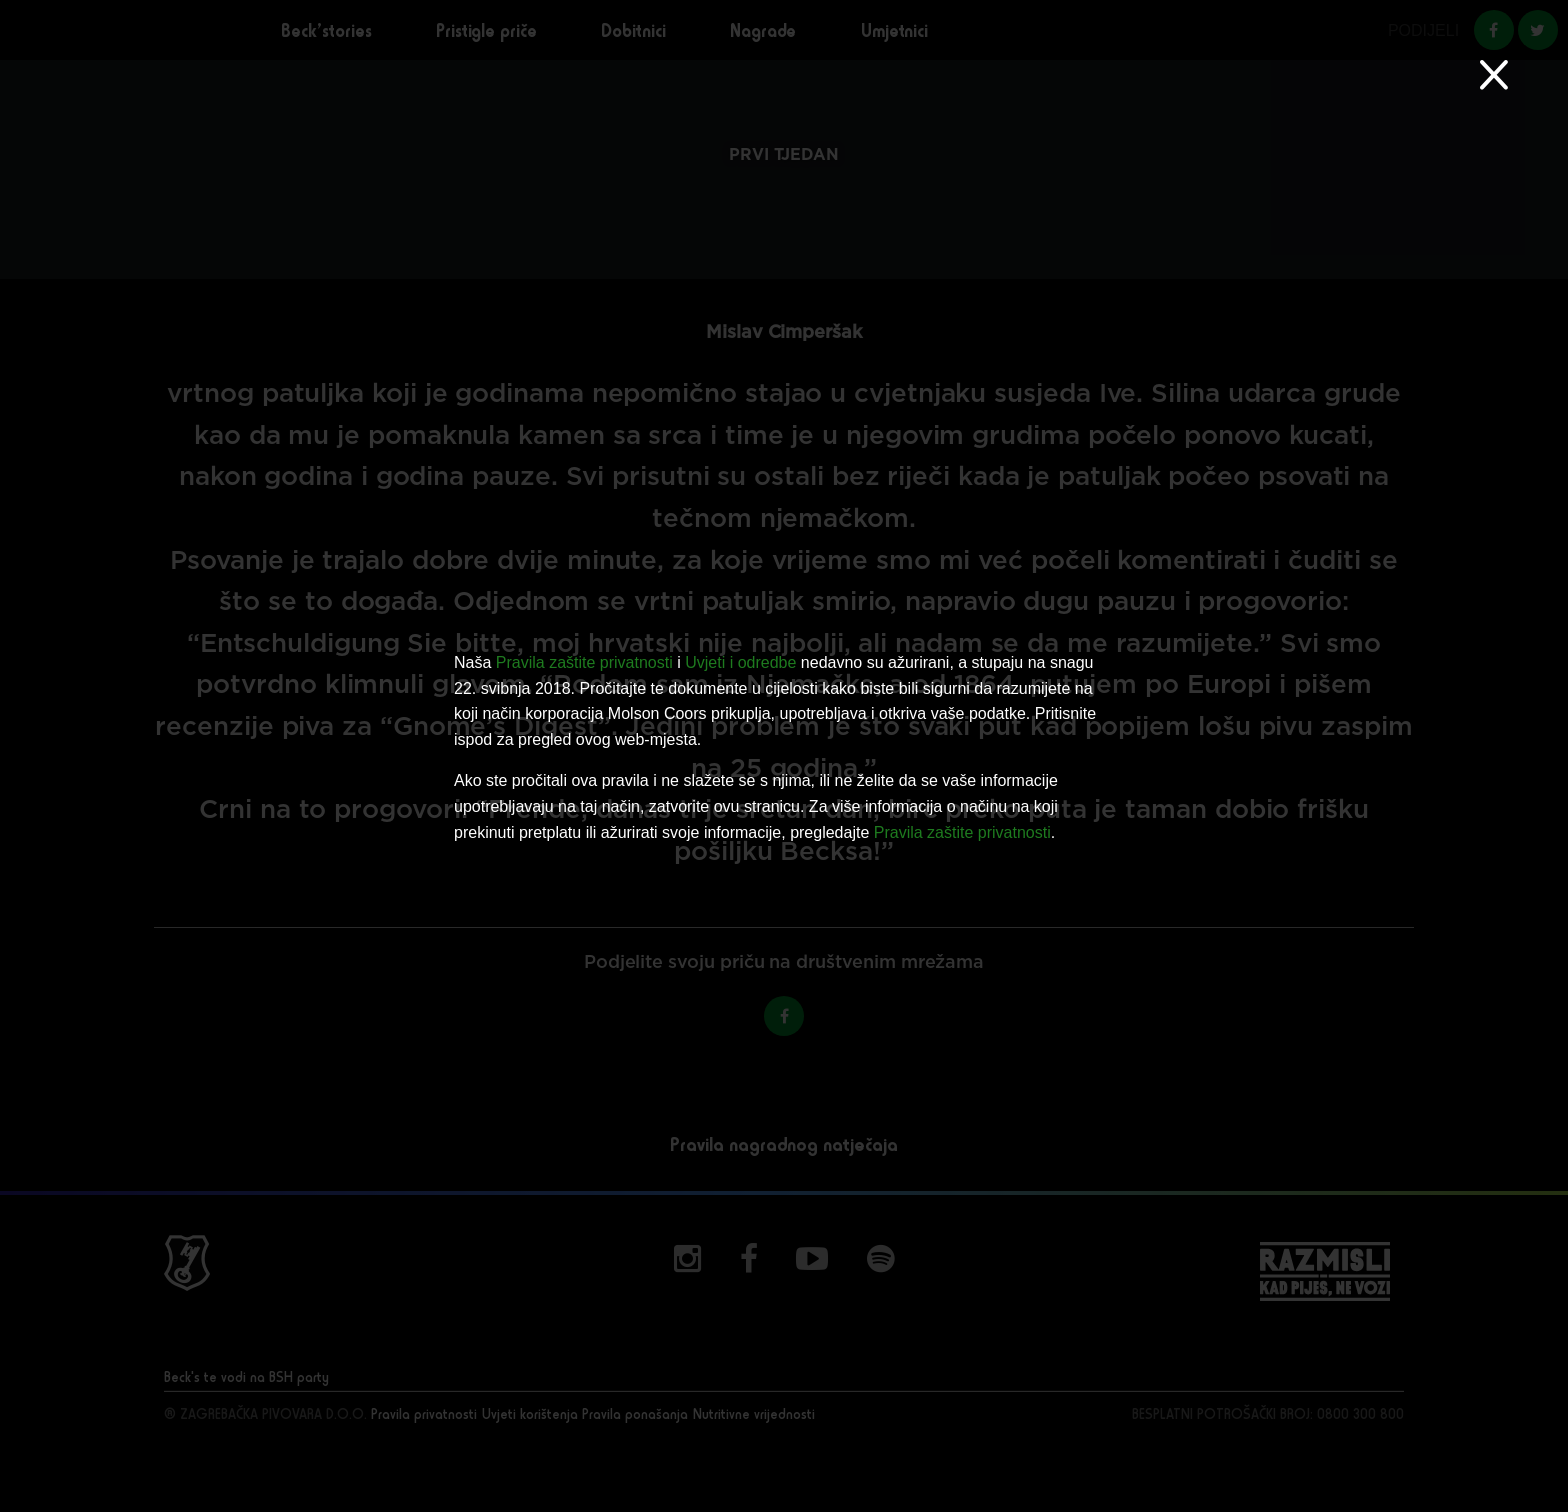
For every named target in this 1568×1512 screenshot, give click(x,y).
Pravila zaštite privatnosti (584, 662)
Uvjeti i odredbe (740, 662)
